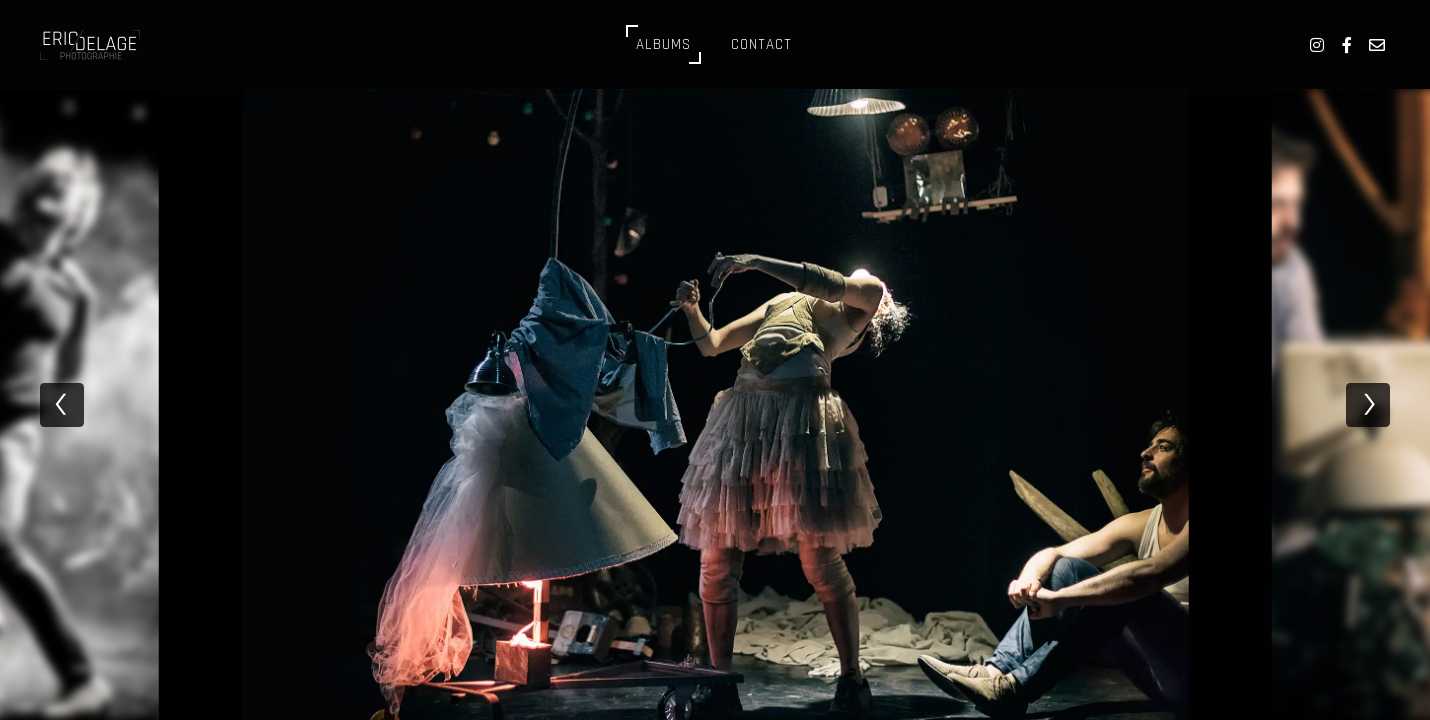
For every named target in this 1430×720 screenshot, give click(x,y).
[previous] (62, 405)
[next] (1368, 405)
